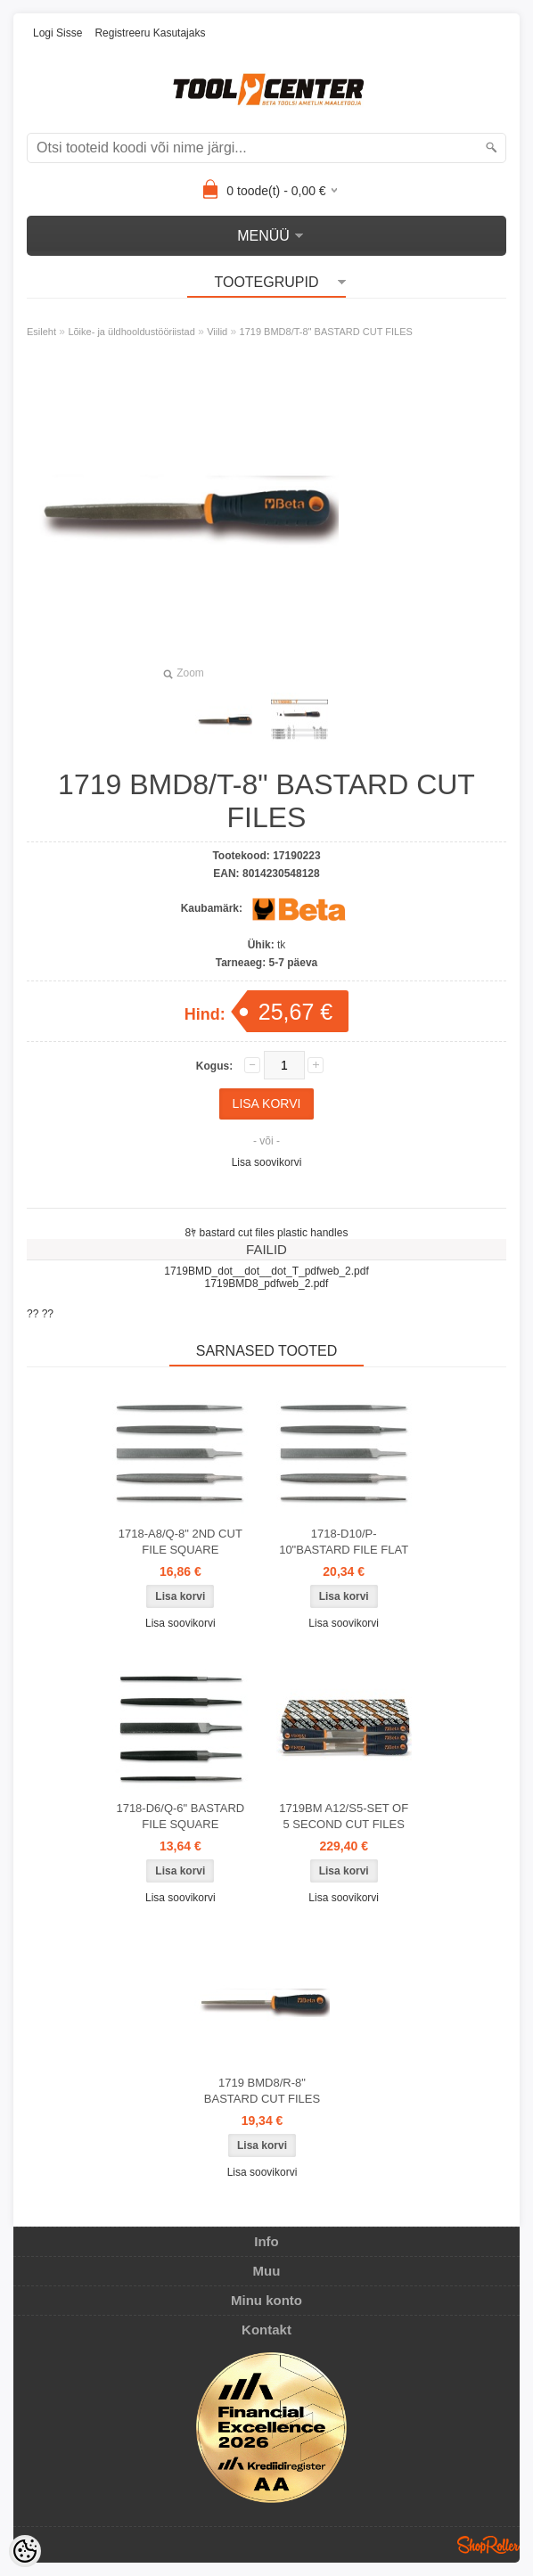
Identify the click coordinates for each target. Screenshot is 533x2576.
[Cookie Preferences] (25, 2551)
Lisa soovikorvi (267, 1162)
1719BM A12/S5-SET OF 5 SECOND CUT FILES (343, 1816)
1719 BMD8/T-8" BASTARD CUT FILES (326, 331)
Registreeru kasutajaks (149, 33)
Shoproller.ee (488, 2545)
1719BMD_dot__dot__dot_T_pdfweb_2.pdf (266, 1271)
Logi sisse (57, 33)
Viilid (217, 331)
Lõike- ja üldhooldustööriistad (131, 331)
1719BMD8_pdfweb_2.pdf (267, 1283)
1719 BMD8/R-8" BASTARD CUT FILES (262, 2090)
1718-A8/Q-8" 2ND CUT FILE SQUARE (180, 1541)
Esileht (41, 331)
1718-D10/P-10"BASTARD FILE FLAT (343, 1541)
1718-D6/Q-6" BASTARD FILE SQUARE (180, 1816)
